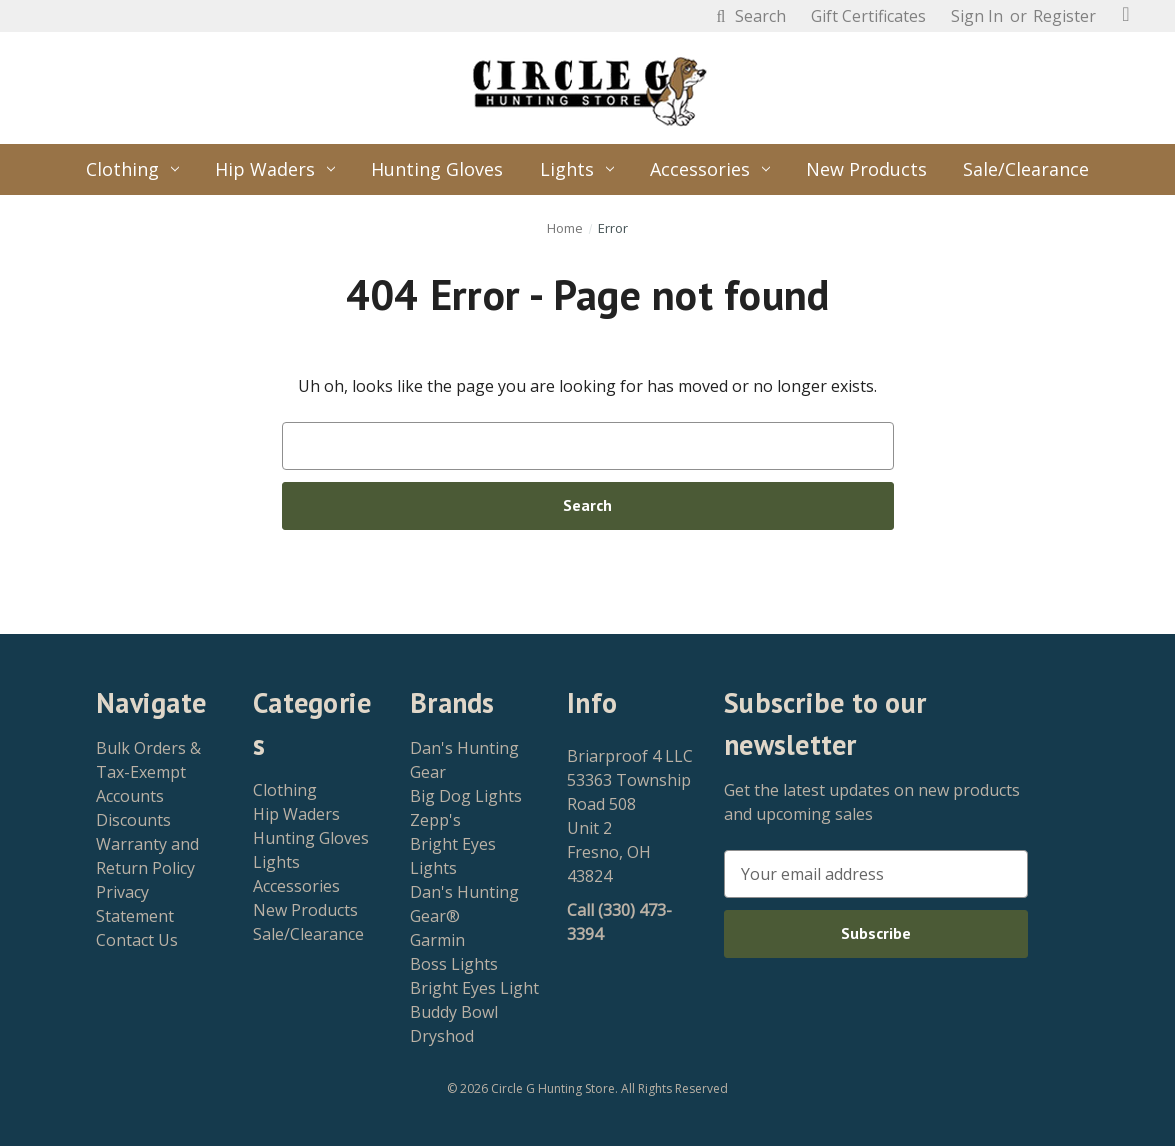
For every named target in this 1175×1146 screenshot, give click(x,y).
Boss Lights (454, 964)
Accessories (710, 169)
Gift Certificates (868, 16)
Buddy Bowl (454, 1012)
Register (1064, 16)
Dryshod (442, 1036)
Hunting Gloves (437, 169)
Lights (577, 169)
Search (748, 16)
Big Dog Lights (466, 796)
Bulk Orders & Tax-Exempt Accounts (148, 772)
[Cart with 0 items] (1126, 14)
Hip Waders (275, 169)
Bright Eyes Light (474, 988)
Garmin (437, 940)
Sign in (977, 16)
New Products (866, 169)
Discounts (133, 820)
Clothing (132, 169)
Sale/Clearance (1026, 169)
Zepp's (435, 820)
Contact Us (137, 940)
